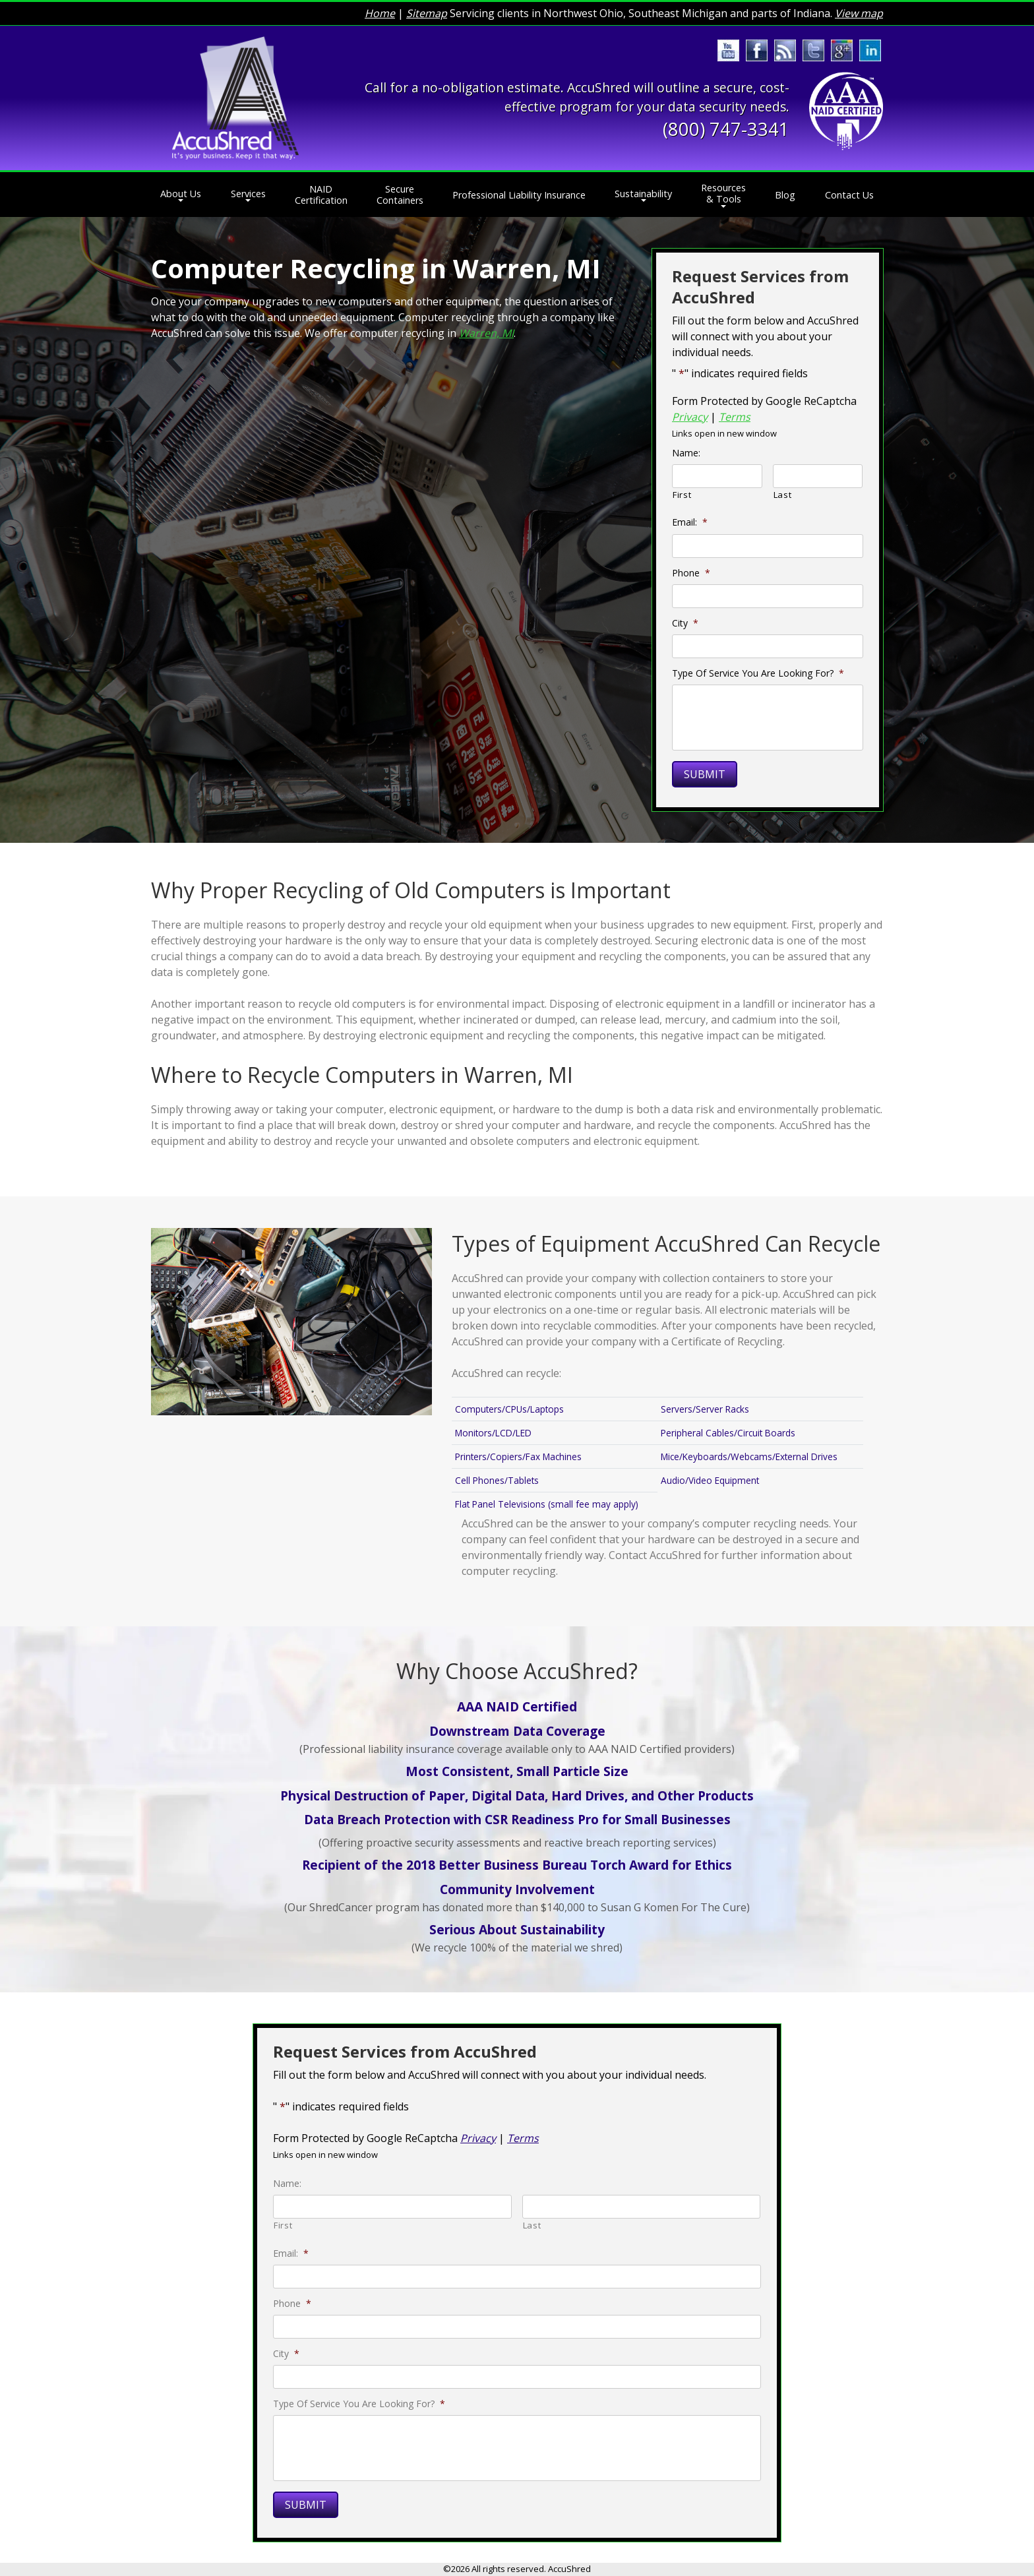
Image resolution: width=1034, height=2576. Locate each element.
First (682, 495)
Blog (785, 195)
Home (380, 13)
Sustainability (643, 193)
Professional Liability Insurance (519, 195)
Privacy (690, 417)
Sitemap (426, 13)
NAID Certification (321, 194)
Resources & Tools (723, 193)
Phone (691, 573)
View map (859, 13)
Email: (690, 522)
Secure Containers (400, 194)
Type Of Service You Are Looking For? (758, 673)
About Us (180, 193)
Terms (734, 417)
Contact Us (849, 195)
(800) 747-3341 (726, 129)
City (685, 623)
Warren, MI (486, 333)
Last (783, 495)
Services (248, 193)
